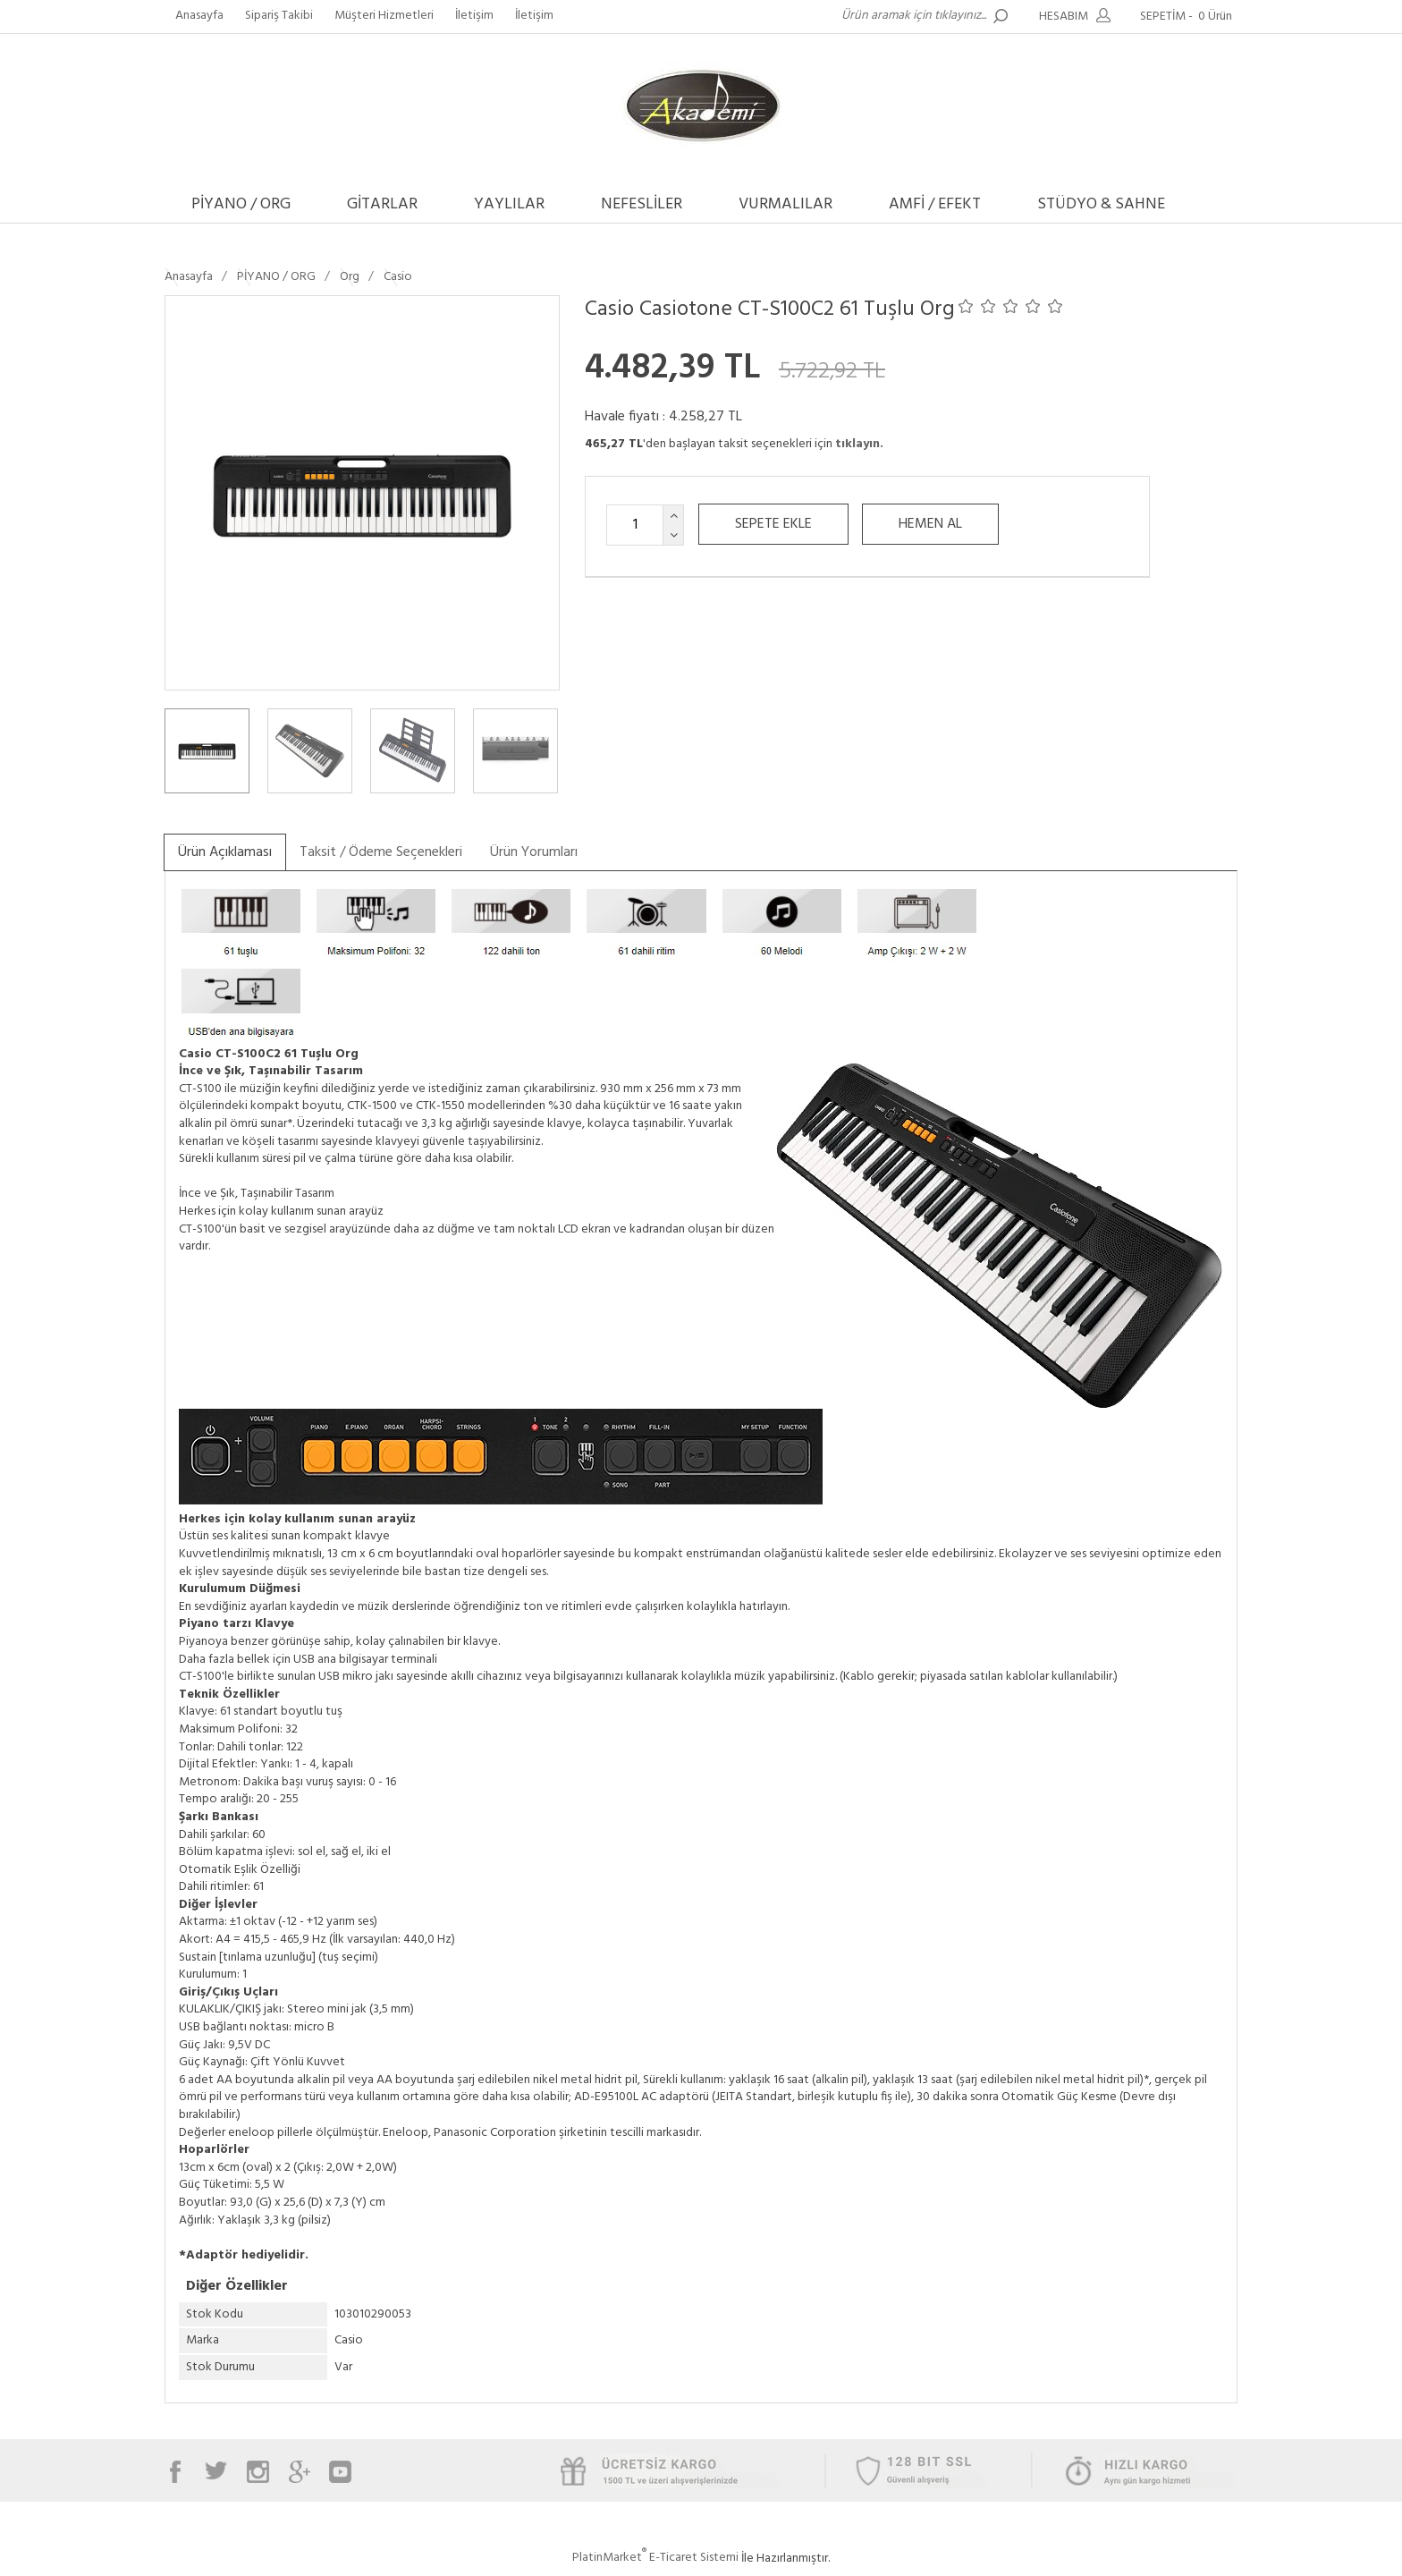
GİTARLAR (382, 204)
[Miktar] (634, 525)
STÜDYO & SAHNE (1101, 204)
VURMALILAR (785, 204)
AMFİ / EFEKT (935, 204)
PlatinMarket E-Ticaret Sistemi (655, 2557)
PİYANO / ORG (241, 204)
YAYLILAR (509, 204)
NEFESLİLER (641, 204)
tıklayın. (859, 444)
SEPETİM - (1188, 16)
